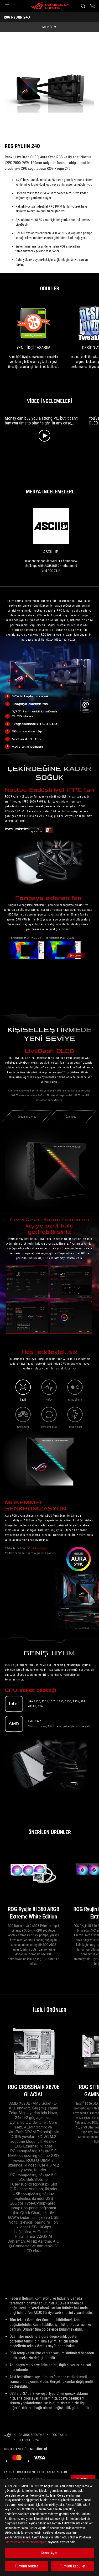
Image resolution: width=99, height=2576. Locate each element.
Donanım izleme (26, 1116)
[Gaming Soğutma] (31, 2435)
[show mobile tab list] (49, 27)
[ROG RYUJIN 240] (29, 2440)
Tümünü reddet (26, 2566)
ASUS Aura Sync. (37, 1548)
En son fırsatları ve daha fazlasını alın (35, 2472)
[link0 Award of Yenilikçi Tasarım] (33, 337)
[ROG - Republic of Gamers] (50, 6)
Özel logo (71, 1116)
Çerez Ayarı (49, 2553)
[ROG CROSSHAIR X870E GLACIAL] (33, 2062)
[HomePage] (7, 2435)
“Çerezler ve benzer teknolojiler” (26, 2542)
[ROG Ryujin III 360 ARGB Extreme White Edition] (33, 1884)
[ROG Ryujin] (60, 2435)
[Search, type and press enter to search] (83, 6)
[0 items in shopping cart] (92, 6)
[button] (7, 6)
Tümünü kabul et (72, 2566)
